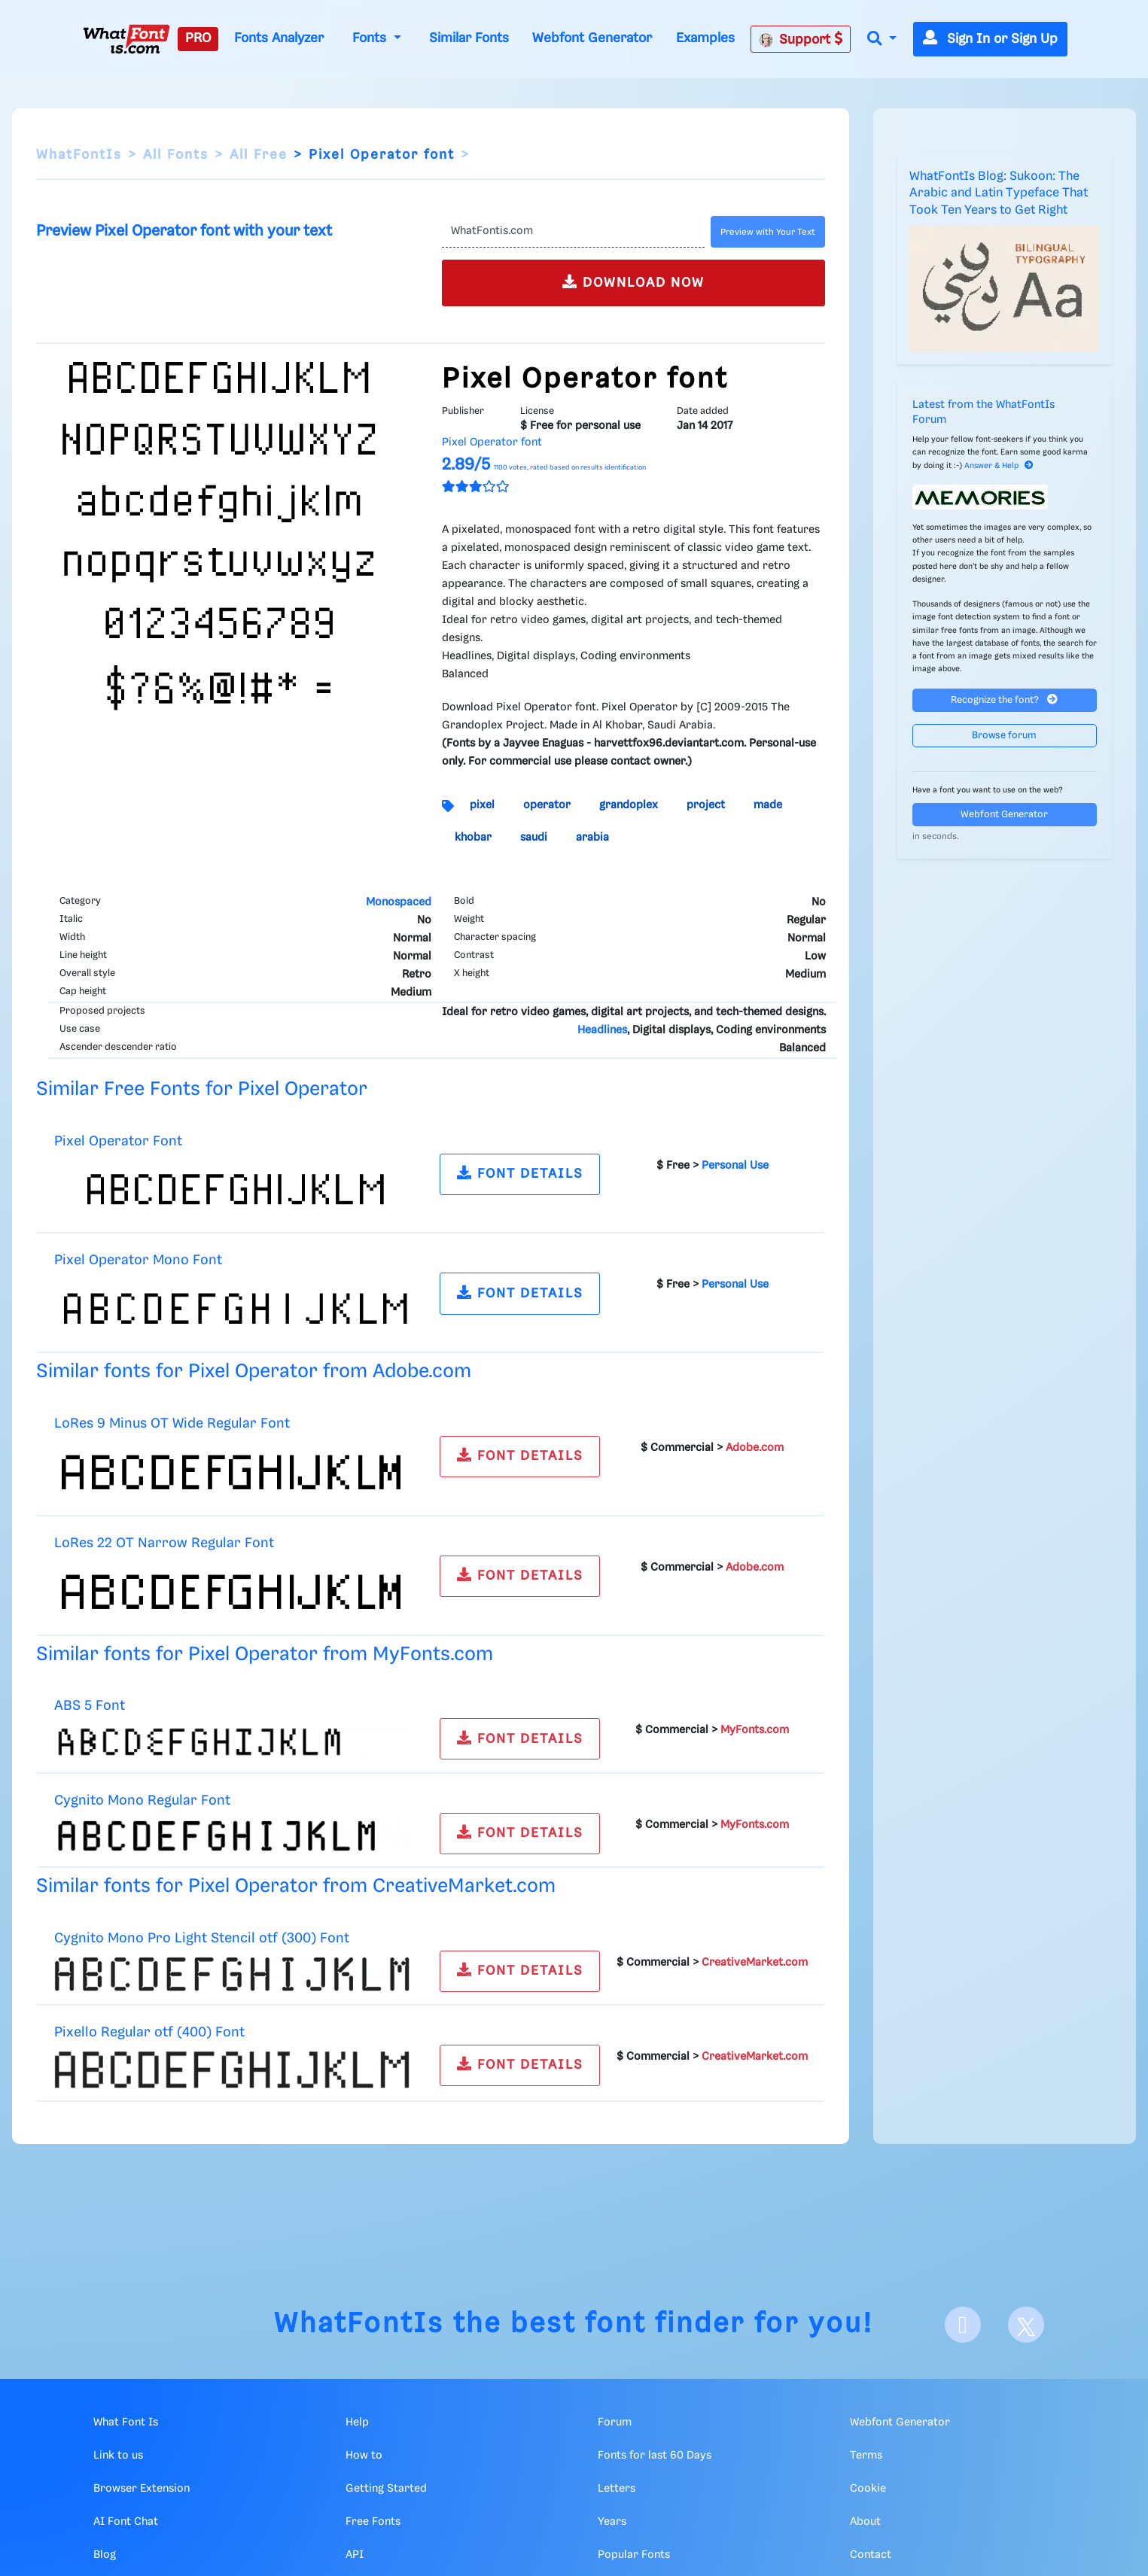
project (706, 805)
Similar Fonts (469, 38)
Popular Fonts (634, 2555)
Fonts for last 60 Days (654, 2456)
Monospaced (398, 902)
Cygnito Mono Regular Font (142, 1800)
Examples (705, 38)
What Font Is (125, 2422)
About (865, 2522)
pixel (482, 805)
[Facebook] (963, 2325)
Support (801, 39)
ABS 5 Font (89, 1706)
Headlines (602, 1030)
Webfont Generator (592, 38)
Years (612, 2522)
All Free (259, 155)
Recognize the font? (1004, 699)
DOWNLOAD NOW (633, 282)
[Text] (573, 232)
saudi (533, 838)
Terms (866, 2456)
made (768, 805)
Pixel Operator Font (118, 1141)
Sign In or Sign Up (990, 39)
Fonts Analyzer (279, 38)
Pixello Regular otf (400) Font (149, 2032)
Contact (870, 2555)
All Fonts (176, 155)
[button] (881, 39)
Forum (615, 2422)
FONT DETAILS (520, 1173)
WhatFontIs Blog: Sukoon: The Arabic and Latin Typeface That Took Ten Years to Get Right (998, 193)
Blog (104, 2555)
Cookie (868, 2489)
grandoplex (628, 805)
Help (357, 2422)
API (355, 2555)
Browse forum (1004, 736)
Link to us (118, 2456)
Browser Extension (141, 2489)
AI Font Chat (125, 2522)
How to (364, 2456)
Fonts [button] (371, 38)
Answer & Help (999, 465)
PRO (198, 38)
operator (547, 805)
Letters (616, 2489)
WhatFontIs (79, 155)
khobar (473, 838)
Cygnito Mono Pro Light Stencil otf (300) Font (201, 1938)
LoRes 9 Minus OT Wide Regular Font (172, 1423)
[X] (1026, 2325)
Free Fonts (373, 2522)
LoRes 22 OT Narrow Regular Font (164, 1543)
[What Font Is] (126, 39)
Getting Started (386, 2489)
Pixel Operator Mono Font (138, 1260)
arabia (592, 838)
